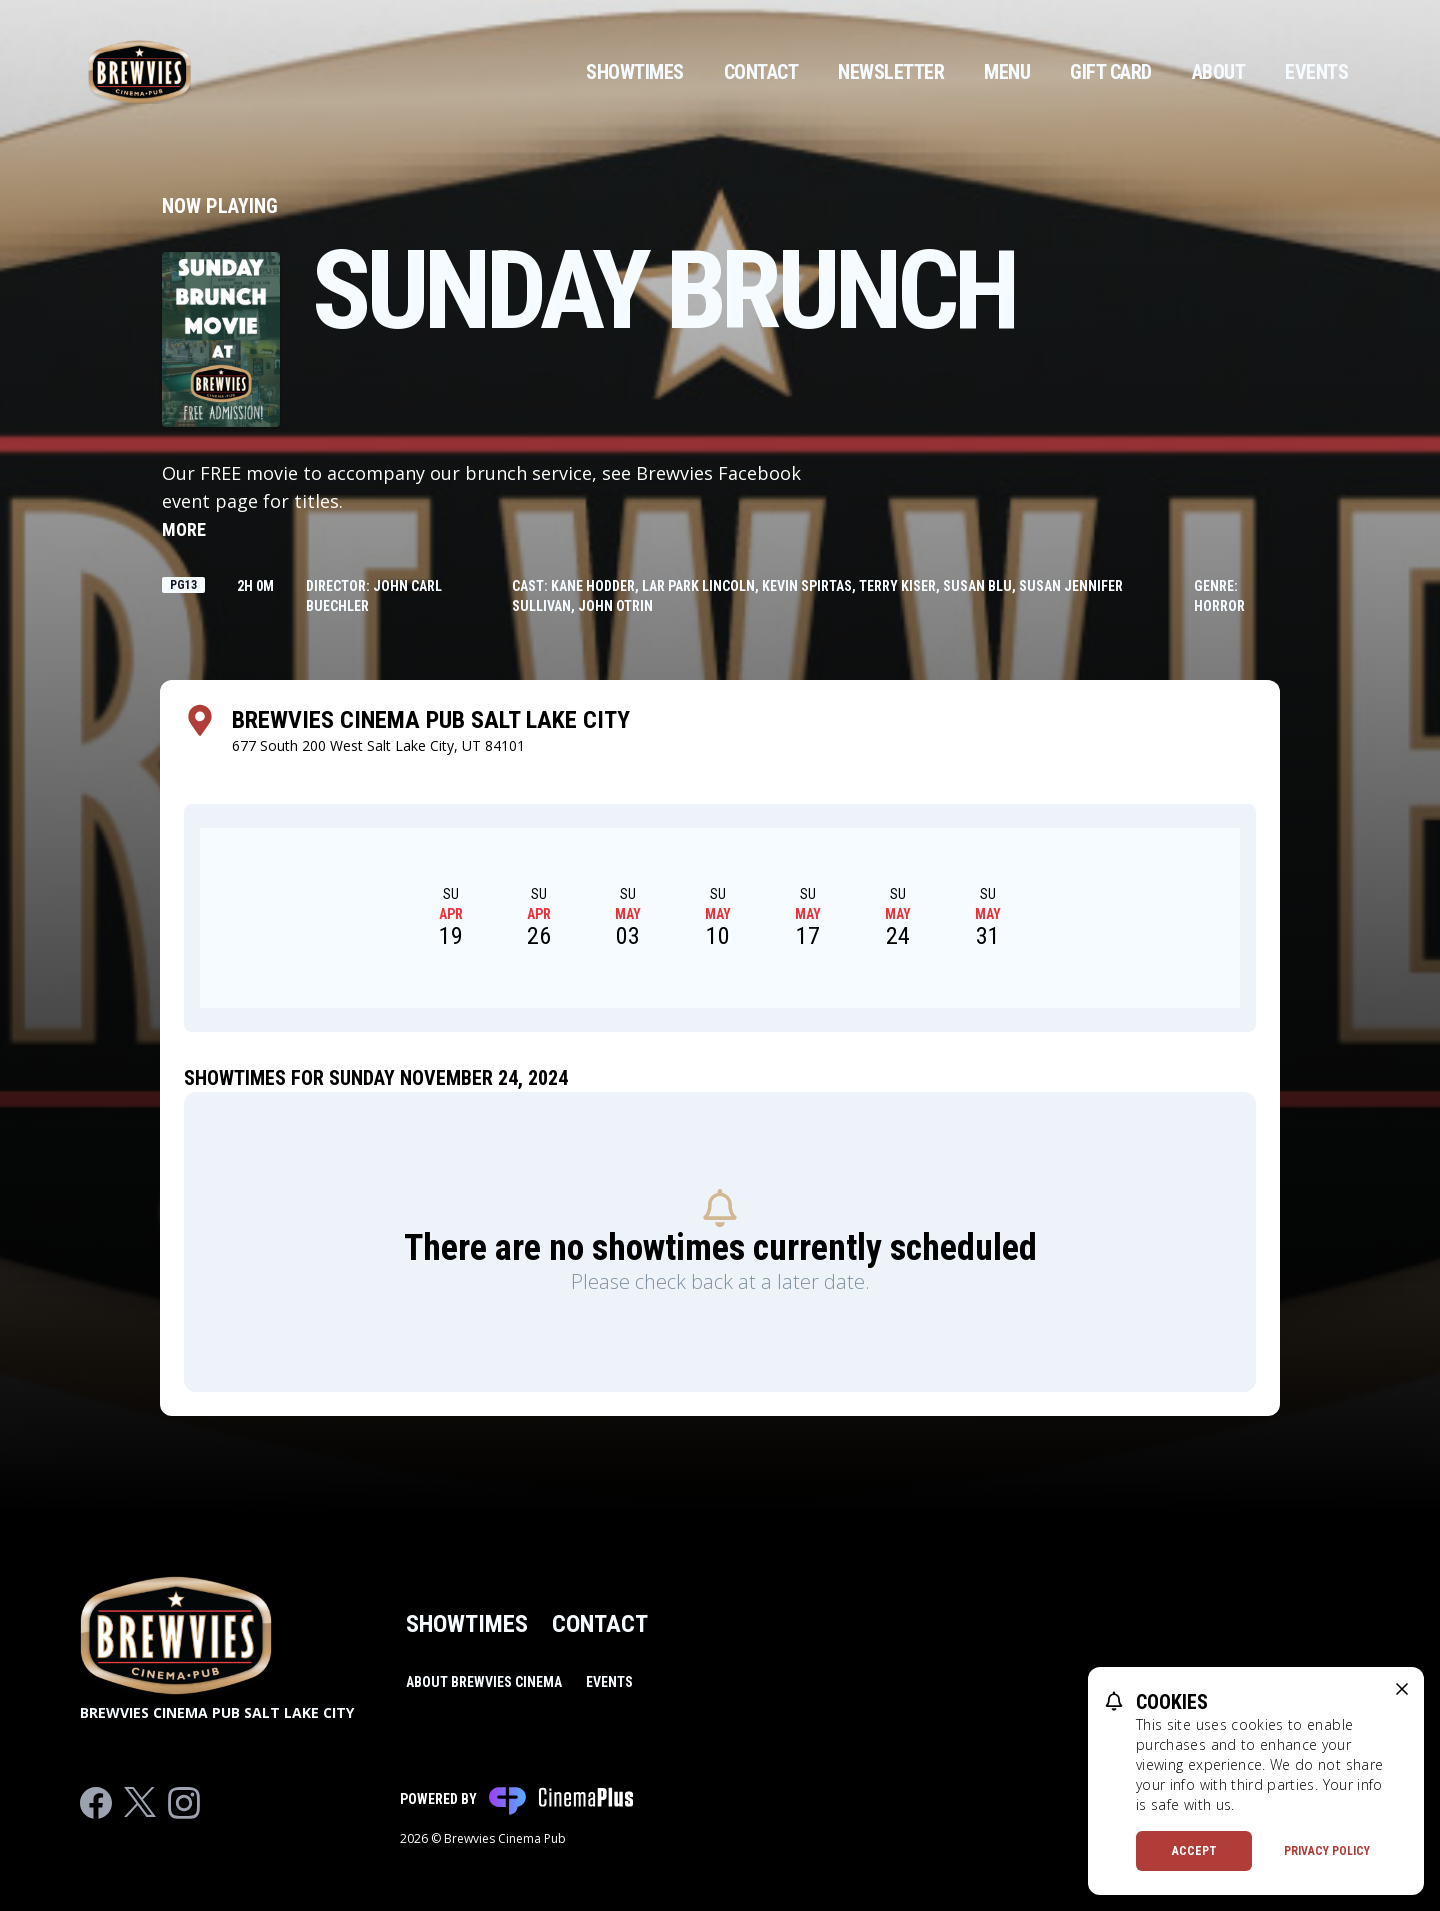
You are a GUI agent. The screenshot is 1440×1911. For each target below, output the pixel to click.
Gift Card (1111, 72)
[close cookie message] (1402, 1689)
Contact (761, 72)
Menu (1007, 72)
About (1219, 72)
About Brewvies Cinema (484, 1682)
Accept (1194, 1851)
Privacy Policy (1327, 1851)
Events (1316, 72)
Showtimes (635, 72)
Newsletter (891, 72)
